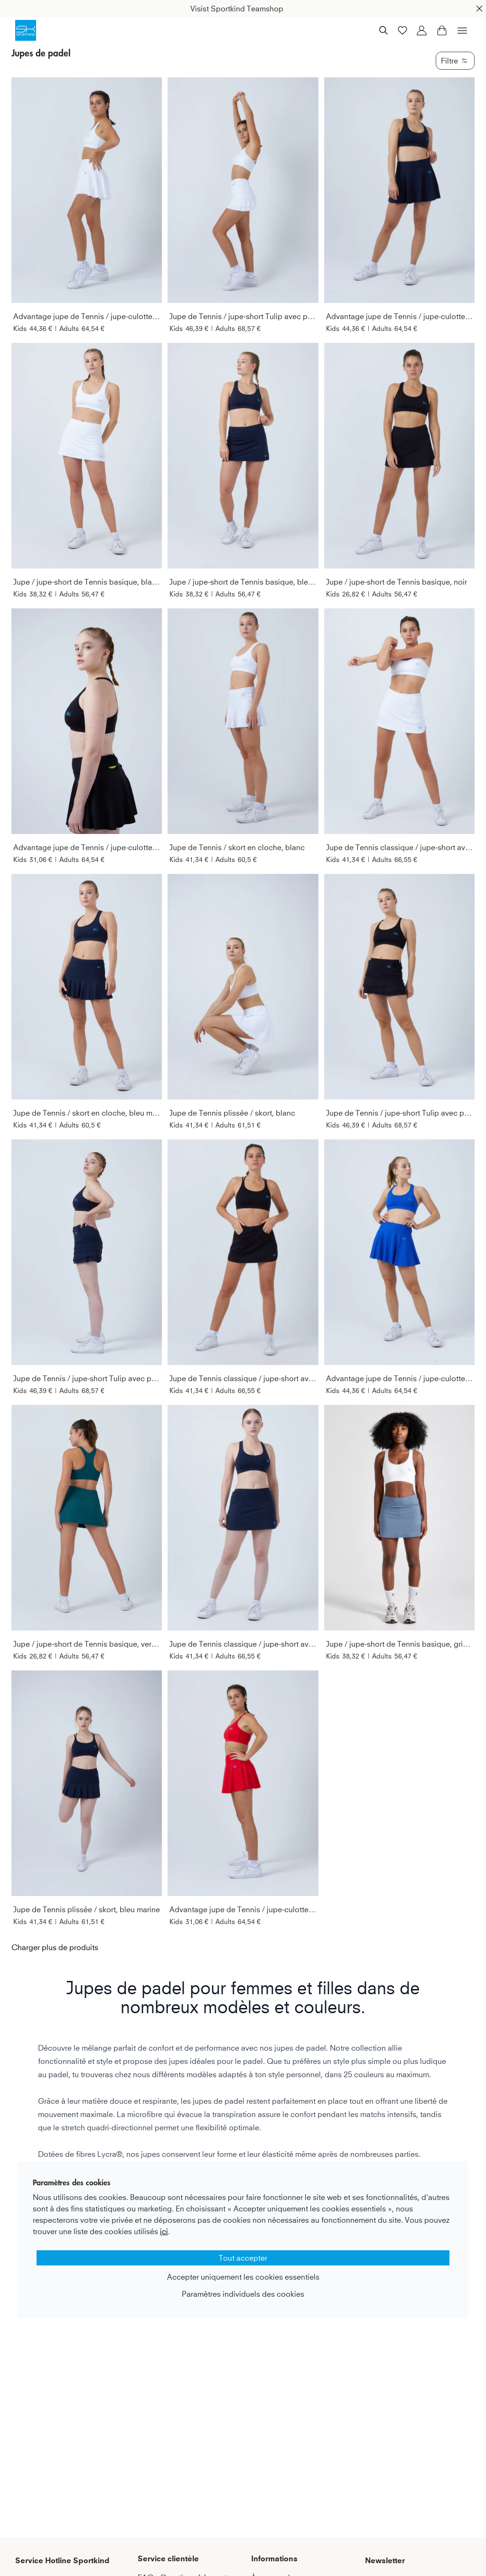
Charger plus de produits (54, 1947)
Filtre (455, 60)
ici (164, 2231)
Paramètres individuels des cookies (243, 2294)
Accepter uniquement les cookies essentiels (243, 2277)
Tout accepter (243, 2258)
